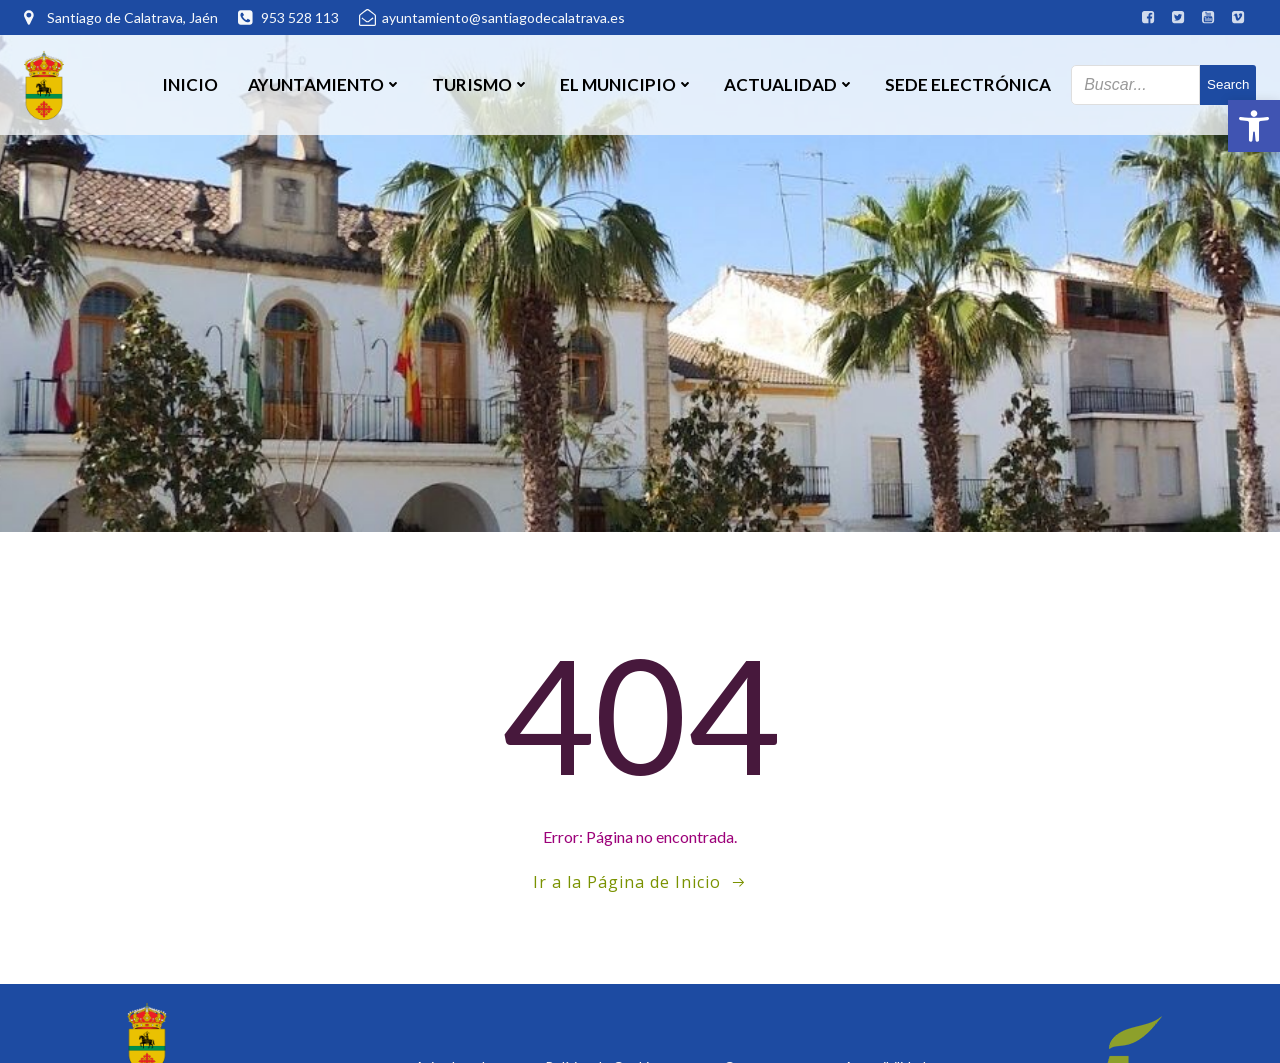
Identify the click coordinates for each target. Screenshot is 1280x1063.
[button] (1254, 126)
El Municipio (627, 84)
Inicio (190, 84)
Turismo (481, 84)
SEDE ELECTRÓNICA (968, 84)
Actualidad (789, 84)
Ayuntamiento (325, 84)
